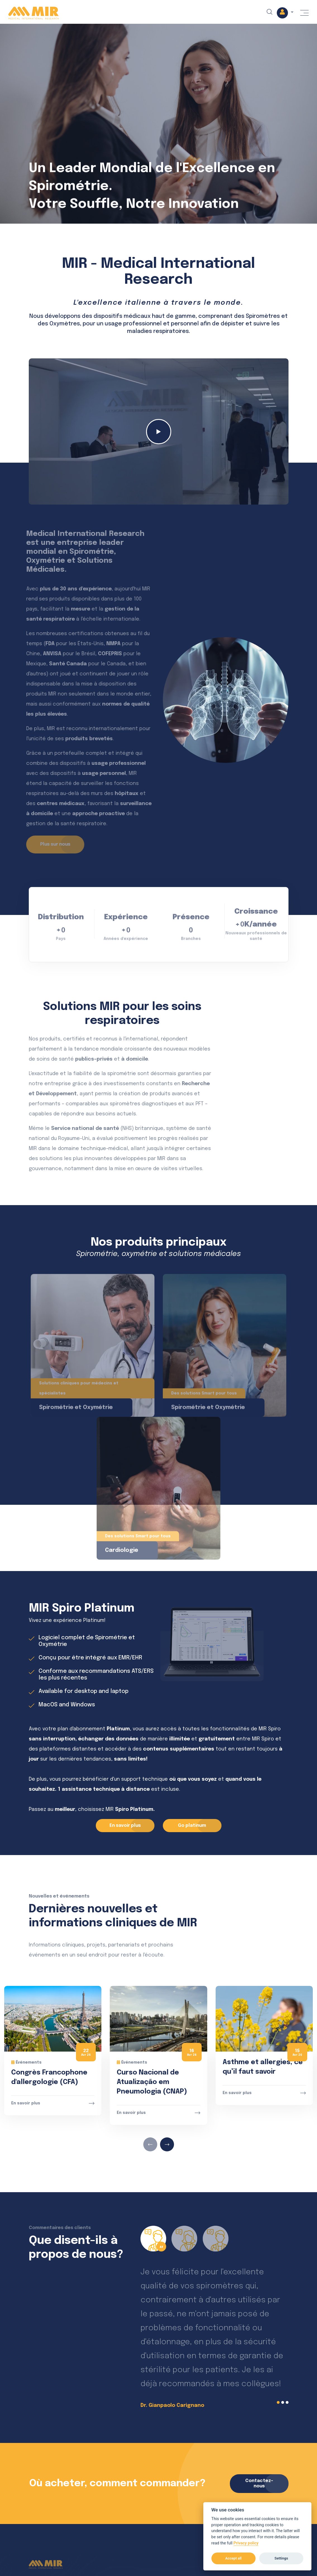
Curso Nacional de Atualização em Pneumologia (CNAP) (152, 2082)
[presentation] (150, 2144)
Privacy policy (246, 2543)
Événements (26, 2062)
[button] (285, 12)
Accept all (233, 2558)
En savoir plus (25, 2103)
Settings (281, 2558)
